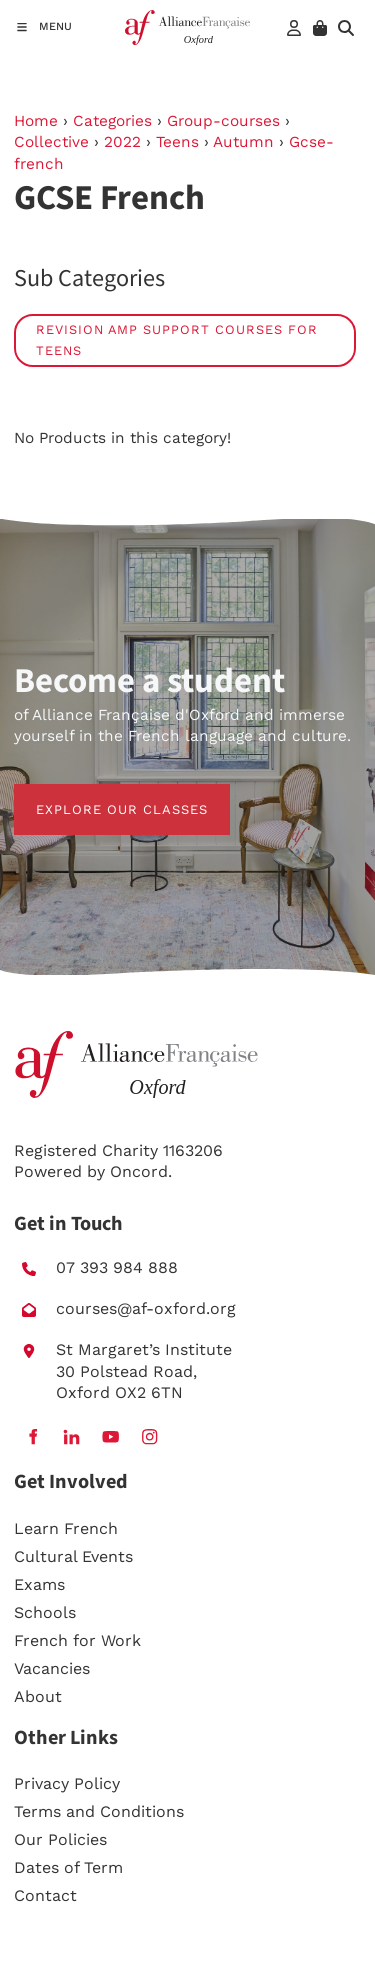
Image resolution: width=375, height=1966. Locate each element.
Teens (177, 142)
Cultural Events (73, 1556)
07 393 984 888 (117, 1267)
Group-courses (223, 121)
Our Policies (60, 1839)
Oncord (139, 1171)
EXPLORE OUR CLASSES (100, 794)
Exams (39, 1584)
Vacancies (52, 1668)
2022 (122, 142)
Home (36, 121)
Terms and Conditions (99, 1811)
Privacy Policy (67, 1783)
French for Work (77, 1640)
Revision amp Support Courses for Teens (177, 340)
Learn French (66, 1528)
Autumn (243, 142)
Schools (45, 1612)
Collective (51, 142)
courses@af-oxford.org (146, 1308)
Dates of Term (68, 1867)
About (38, 1696)
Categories (112, 121)
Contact (45, 1895)
